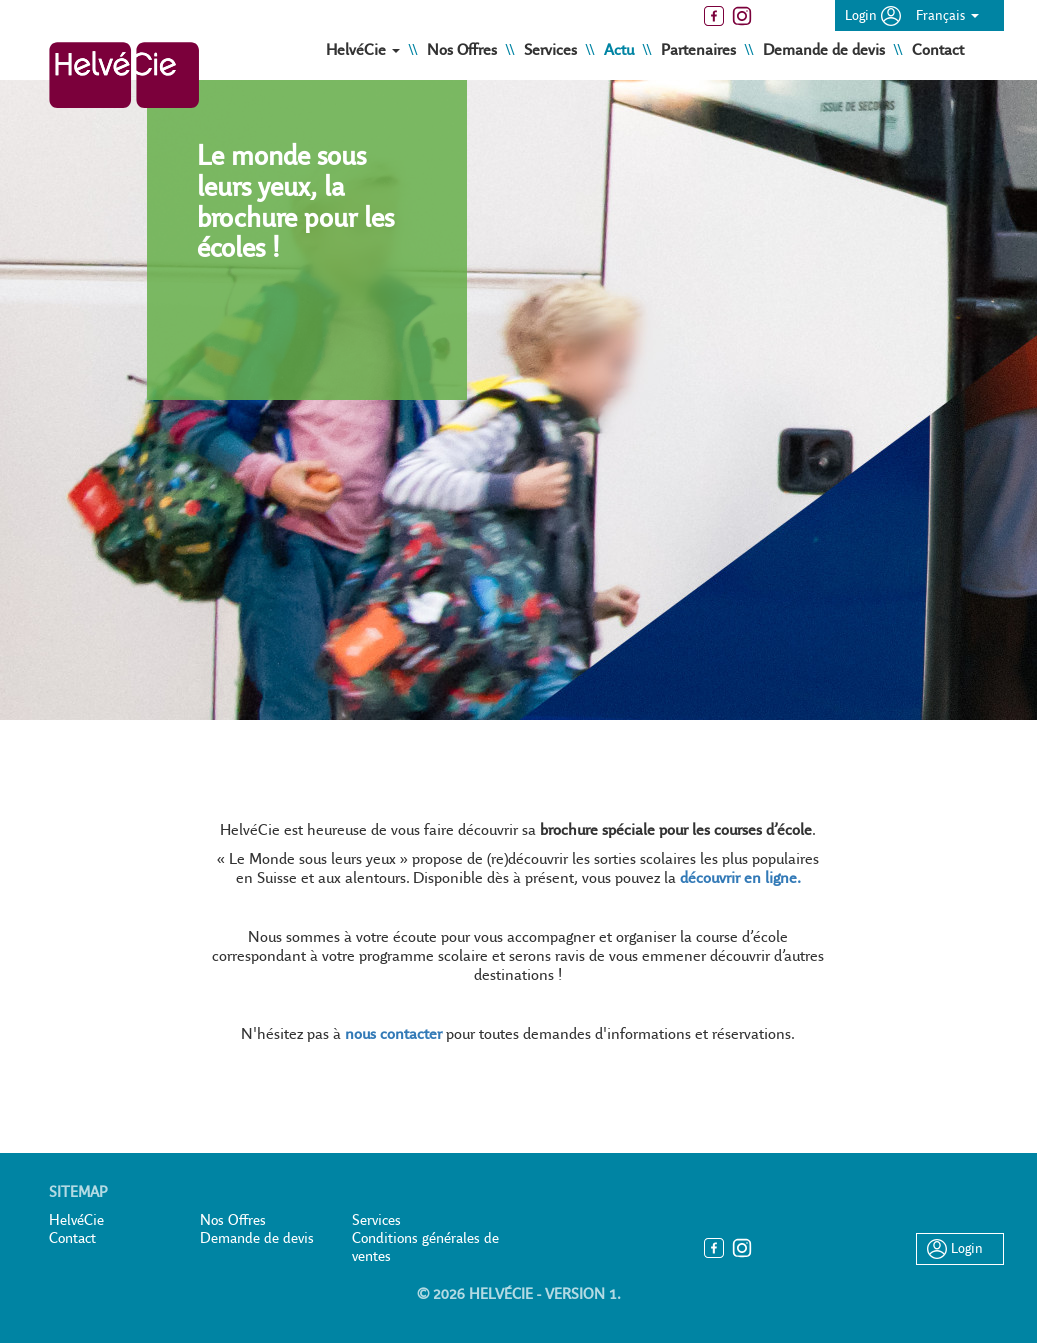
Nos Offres (464, 49)
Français (947, 15)
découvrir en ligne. (740, 877)
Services (552, 49)
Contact (938, 49)
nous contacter (393, 1033)
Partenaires (700, 49)
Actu (621, 49)
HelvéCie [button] (365, 49)
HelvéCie (76, 1220)
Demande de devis (826, 49)
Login (873, 15)
